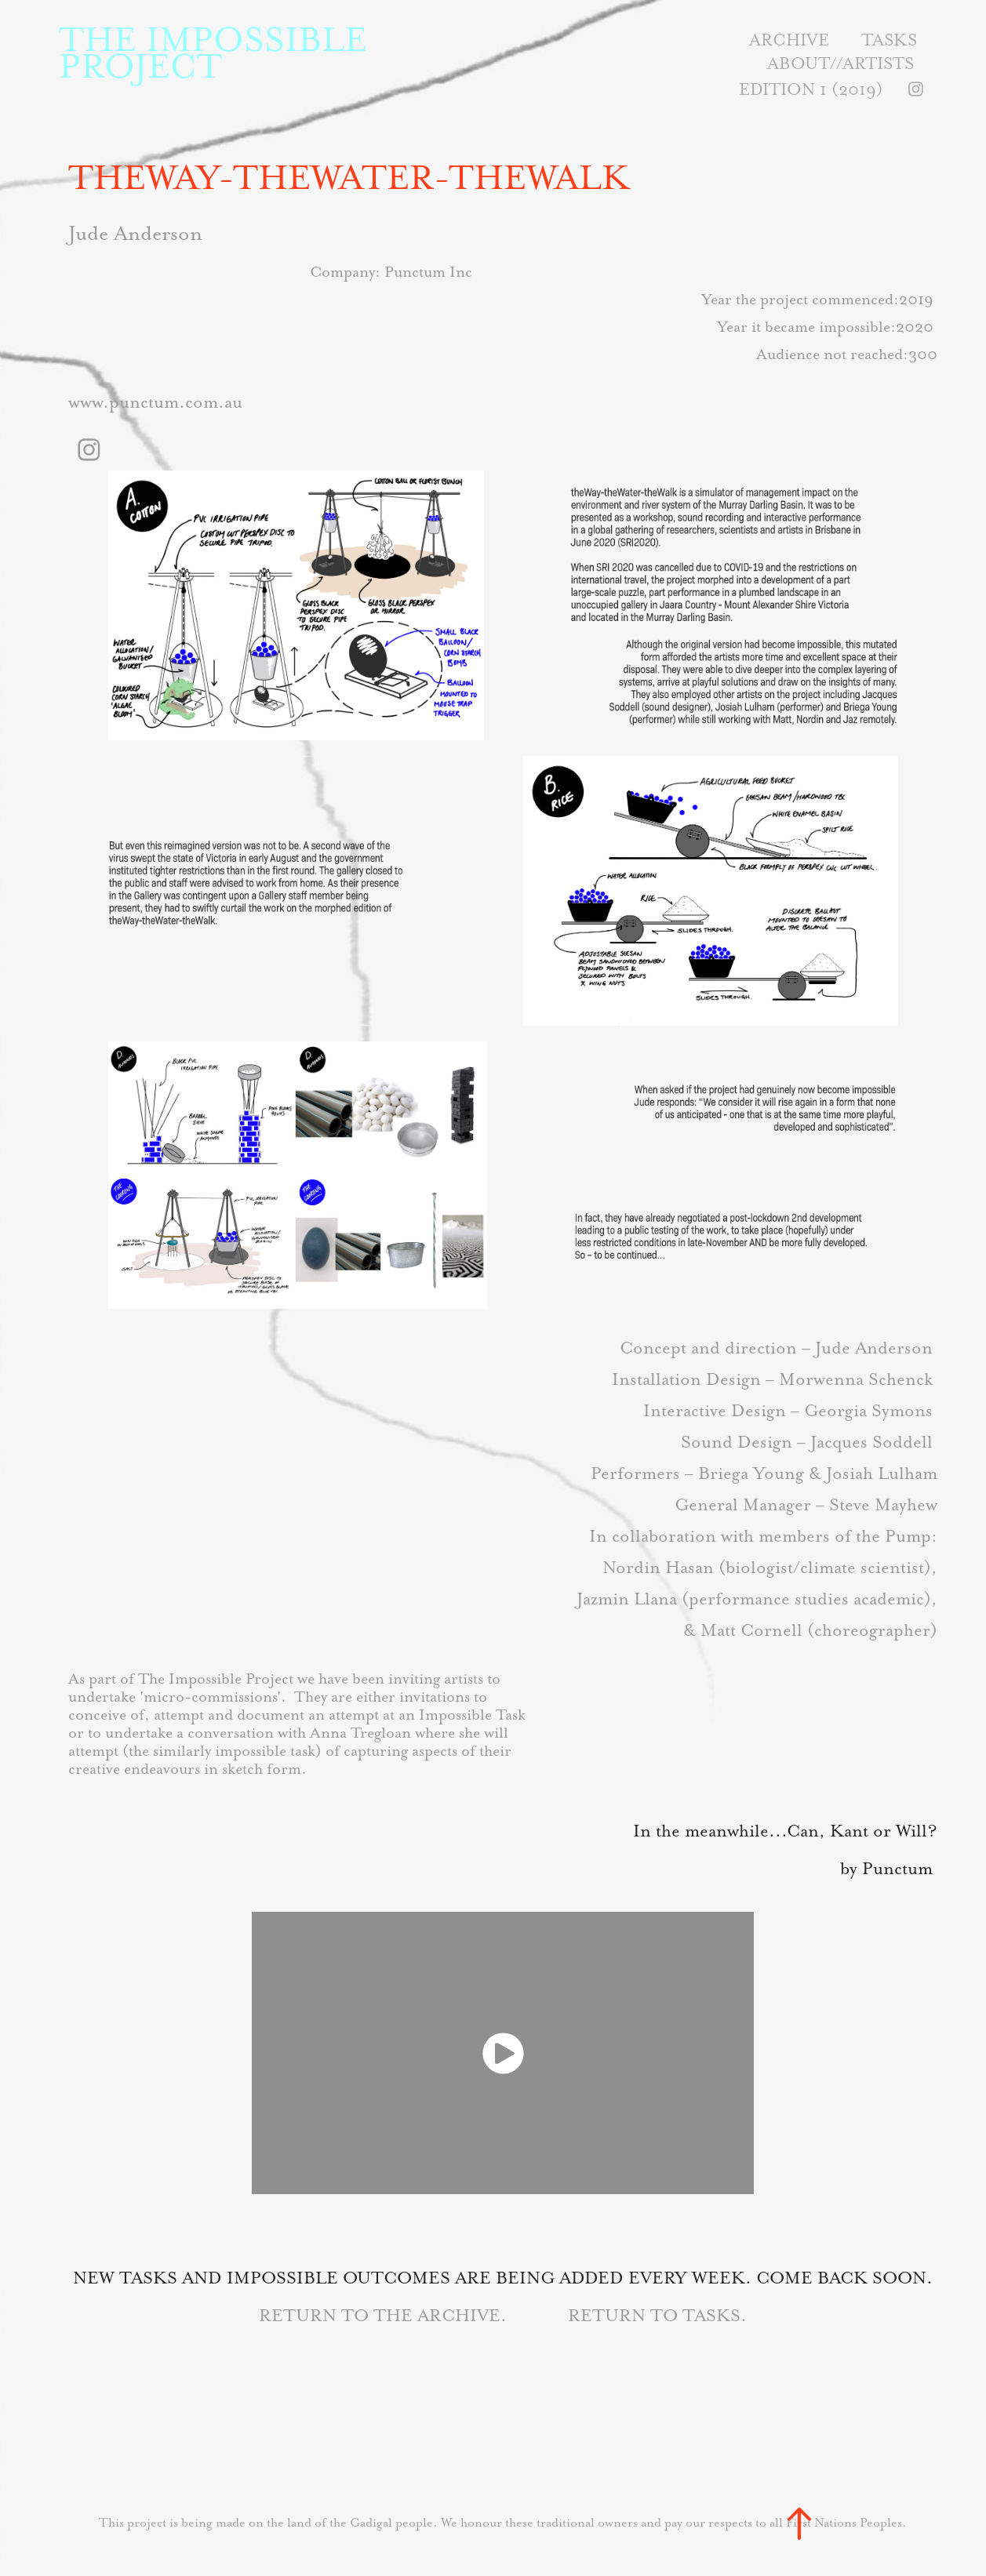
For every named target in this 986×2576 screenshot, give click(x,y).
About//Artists (840, 63)
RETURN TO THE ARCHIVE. (385, 2315)
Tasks (889, 39)
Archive (789, 39)
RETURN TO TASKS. (657, 2315)
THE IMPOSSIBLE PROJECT (218, 52)
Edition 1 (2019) (811, 89)
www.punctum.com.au (155, 402)
